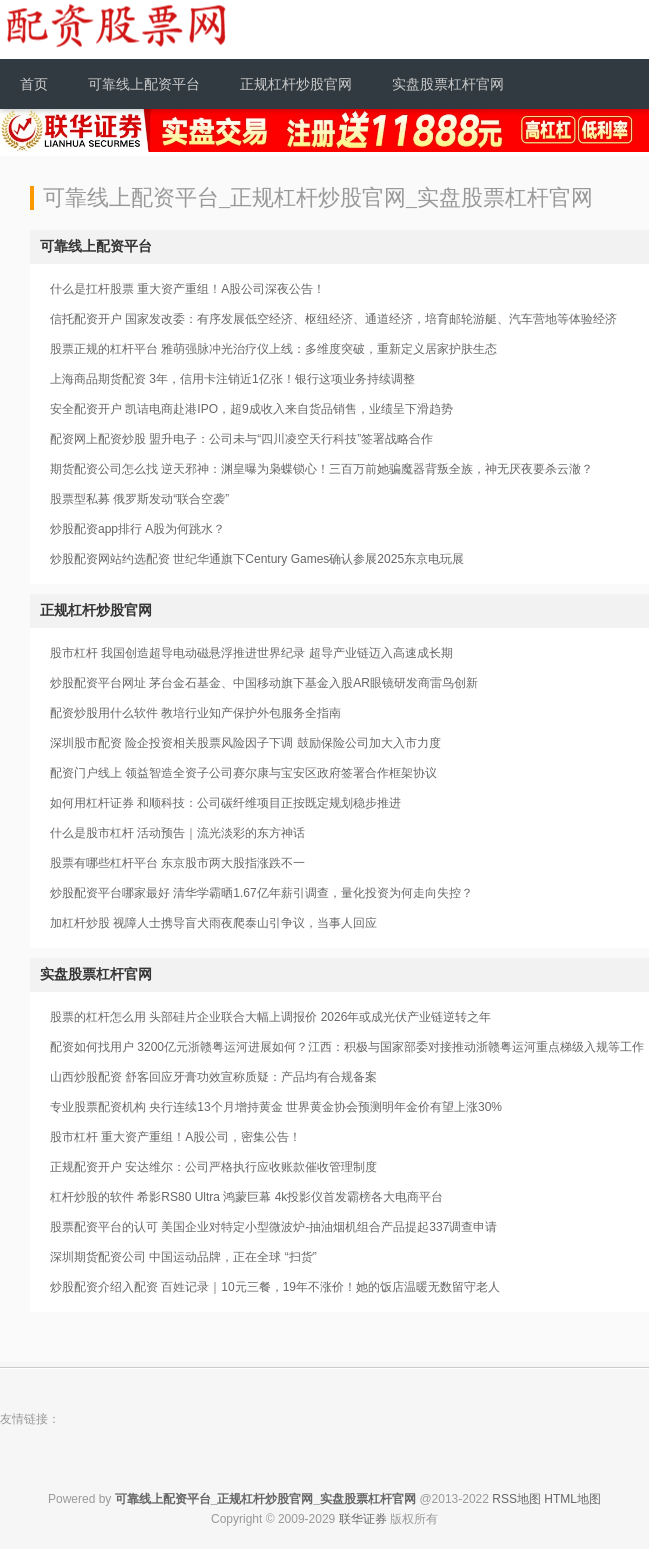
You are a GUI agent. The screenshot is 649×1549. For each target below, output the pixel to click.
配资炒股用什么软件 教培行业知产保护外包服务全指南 (195, 713)
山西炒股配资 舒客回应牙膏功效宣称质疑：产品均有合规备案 (213, 1077)
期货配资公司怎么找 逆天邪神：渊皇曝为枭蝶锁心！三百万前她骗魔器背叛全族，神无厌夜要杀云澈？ (321, 469)
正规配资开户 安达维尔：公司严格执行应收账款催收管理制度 (213, 1167)
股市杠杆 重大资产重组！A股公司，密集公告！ (175, 1137)
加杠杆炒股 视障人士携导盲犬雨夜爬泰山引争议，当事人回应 (213, 923)
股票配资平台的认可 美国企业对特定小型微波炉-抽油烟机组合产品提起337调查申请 (273, 1227)
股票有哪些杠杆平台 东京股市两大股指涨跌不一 (177, 863)
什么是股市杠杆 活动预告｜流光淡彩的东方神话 (177, 833)
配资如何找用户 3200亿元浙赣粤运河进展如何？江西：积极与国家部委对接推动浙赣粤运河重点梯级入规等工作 (347, 1047)
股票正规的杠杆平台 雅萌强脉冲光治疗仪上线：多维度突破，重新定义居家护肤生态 (273, 349)
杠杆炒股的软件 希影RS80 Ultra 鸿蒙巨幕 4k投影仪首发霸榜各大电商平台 (246, 1197)
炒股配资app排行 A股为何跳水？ (137, 529)
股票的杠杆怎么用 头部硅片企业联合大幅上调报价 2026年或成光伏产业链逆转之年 (270, 1017)
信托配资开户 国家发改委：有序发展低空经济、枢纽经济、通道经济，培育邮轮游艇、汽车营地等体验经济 (333, 319)
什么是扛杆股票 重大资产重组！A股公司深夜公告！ (187, 289)
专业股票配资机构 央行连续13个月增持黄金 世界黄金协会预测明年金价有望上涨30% (276, 1107)
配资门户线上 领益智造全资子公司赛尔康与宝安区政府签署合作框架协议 (243, 773)
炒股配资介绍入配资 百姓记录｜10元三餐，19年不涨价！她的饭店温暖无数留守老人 (275, 1287)
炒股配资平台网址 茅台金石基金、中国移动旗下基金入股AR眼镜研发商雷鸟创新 (264, 683)
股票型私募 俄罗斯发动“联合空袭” (139, 499)
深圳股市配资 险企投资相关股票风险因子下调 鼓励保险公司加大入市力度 (245, 743)
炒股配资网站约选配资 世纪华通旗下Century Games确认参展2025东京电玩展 (257, 559)
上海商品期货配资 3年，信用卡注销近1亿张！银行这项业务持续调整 (232, 379)
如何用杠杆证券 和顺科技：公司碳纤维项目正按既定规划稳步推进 (225, 803)
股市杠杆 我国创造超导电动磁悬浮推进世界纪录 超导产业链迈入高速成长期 (251, 653)
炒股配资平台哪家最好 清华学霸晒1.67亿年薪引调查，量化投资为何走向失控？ (261, 893)
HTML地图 (572, 1499)
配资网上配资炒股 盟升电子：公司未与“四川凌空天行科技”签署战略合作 (241, 439)
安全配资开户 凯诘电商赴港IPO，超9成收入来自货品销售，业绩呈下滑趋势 (251, 409)
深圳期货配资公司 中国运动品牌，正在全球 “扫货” (183, 1257)
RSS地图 (516, 1499)
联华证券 (363, 1519)
